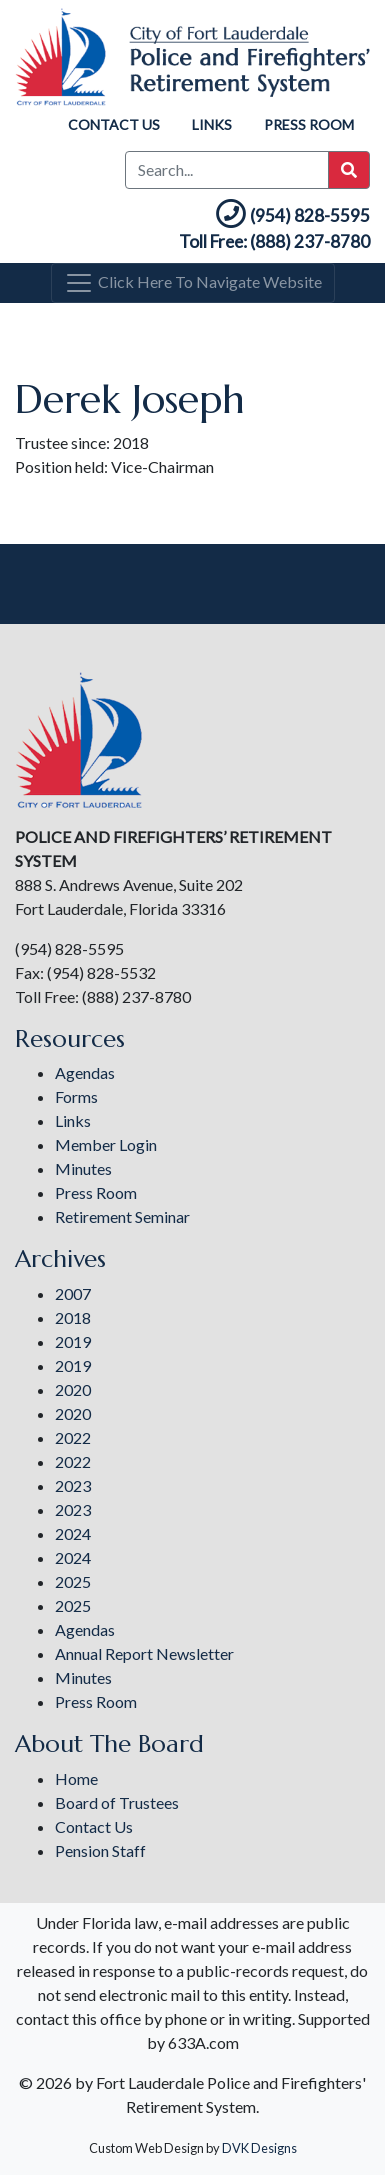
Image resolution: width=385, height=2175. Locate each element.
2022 (73, 1437)
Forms (76, 1096)
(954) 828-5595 (291, 215)
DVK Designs (259, 2148)
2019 (73, 1341)
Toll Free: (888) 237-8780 (274, 241)
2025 (73, 1581)
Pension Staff (100, 1850)
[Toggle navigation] (193, 283)
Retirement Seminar (122, 1216)
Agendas (85, 1072)
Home (76, 1778)
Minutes (83, 1168)
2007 (73, 1293)
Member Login (106, 1144)
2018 (73, 1317)
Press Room (309, 124)
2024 (73, 1533)
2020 (73, 1389)
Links (212, 124)
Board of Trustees (117, 1802)
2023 (73, 1485)
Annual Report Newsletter (144, 1653)
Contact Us (114, 124)
